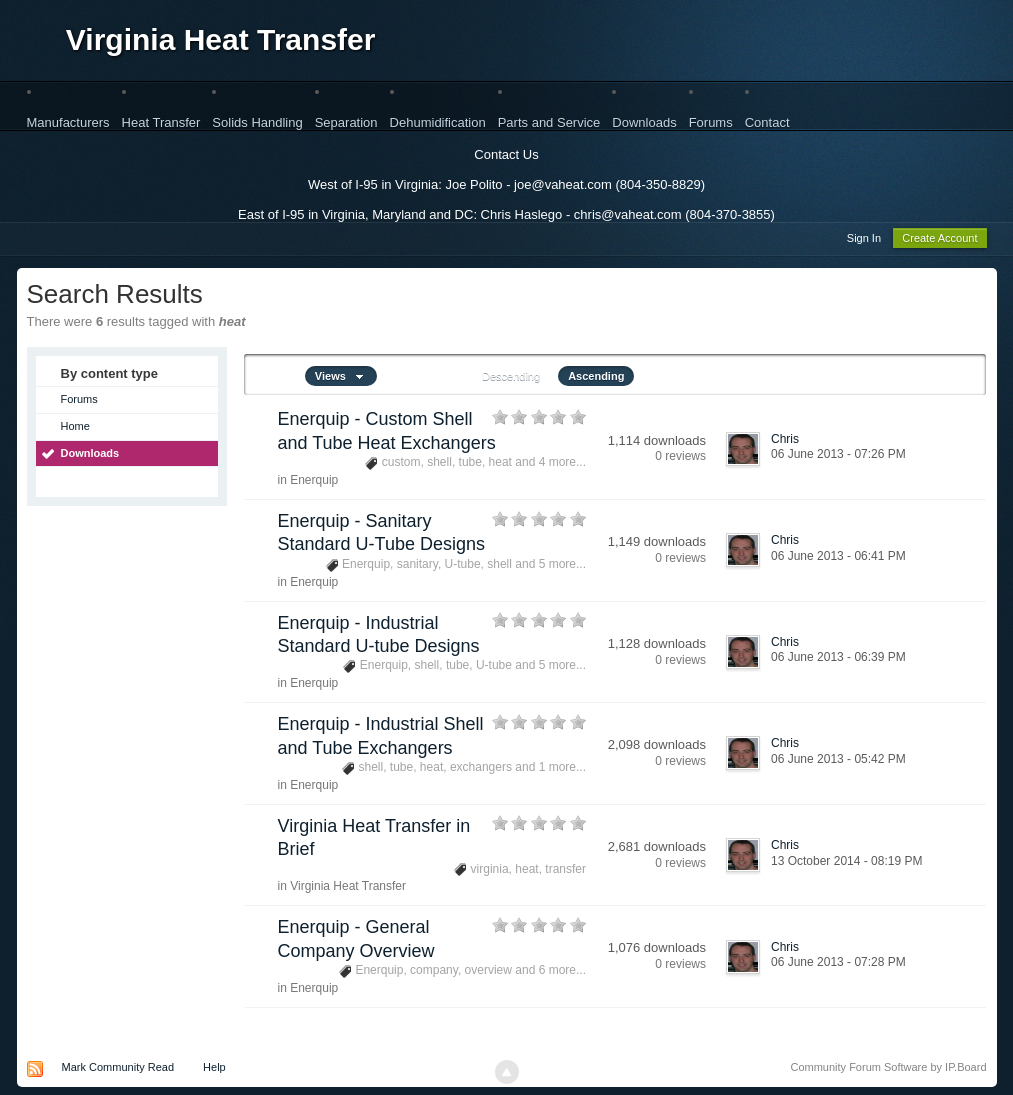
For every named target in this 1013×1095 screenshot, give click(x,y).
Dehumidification (438, 122)
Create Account (939, 241)
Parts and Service (549, 122)
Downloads (644, 122)
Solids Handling (257, 122)
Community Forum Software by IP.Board (888, 1070)
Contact (767, 122)
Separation (346, 122)
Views (341, 379)
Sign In (864, 241)
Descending (511, 379)
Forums (711, 122)
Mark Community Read (118, 1070)
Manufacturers (68, 122)
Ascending (596, 379)
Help (214, 1070)
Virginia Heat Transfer (221, 39)
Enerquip (314, 483)
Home (75, 429)
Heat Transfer (161, 122)
